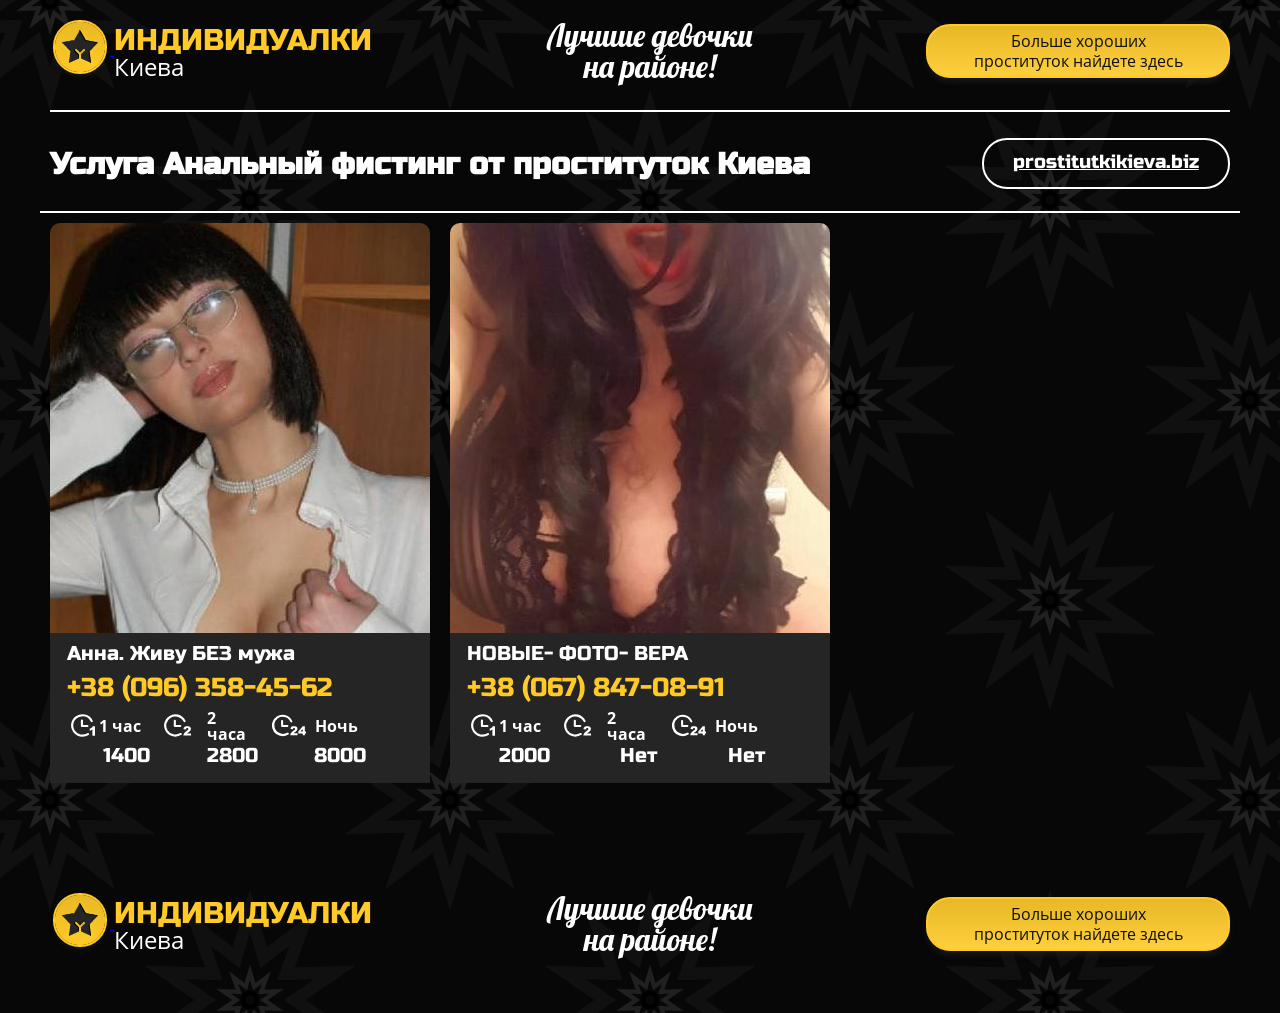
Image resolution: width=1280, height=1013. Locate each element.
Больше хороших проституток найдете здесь (1078, 51)
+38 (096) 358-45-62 (199, 688)
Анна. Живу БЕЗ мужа (181, 653)
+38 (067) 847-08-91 (596, 688)
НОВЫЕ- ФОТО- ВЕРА (577, 653)
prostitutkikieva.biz (1106, 161)
